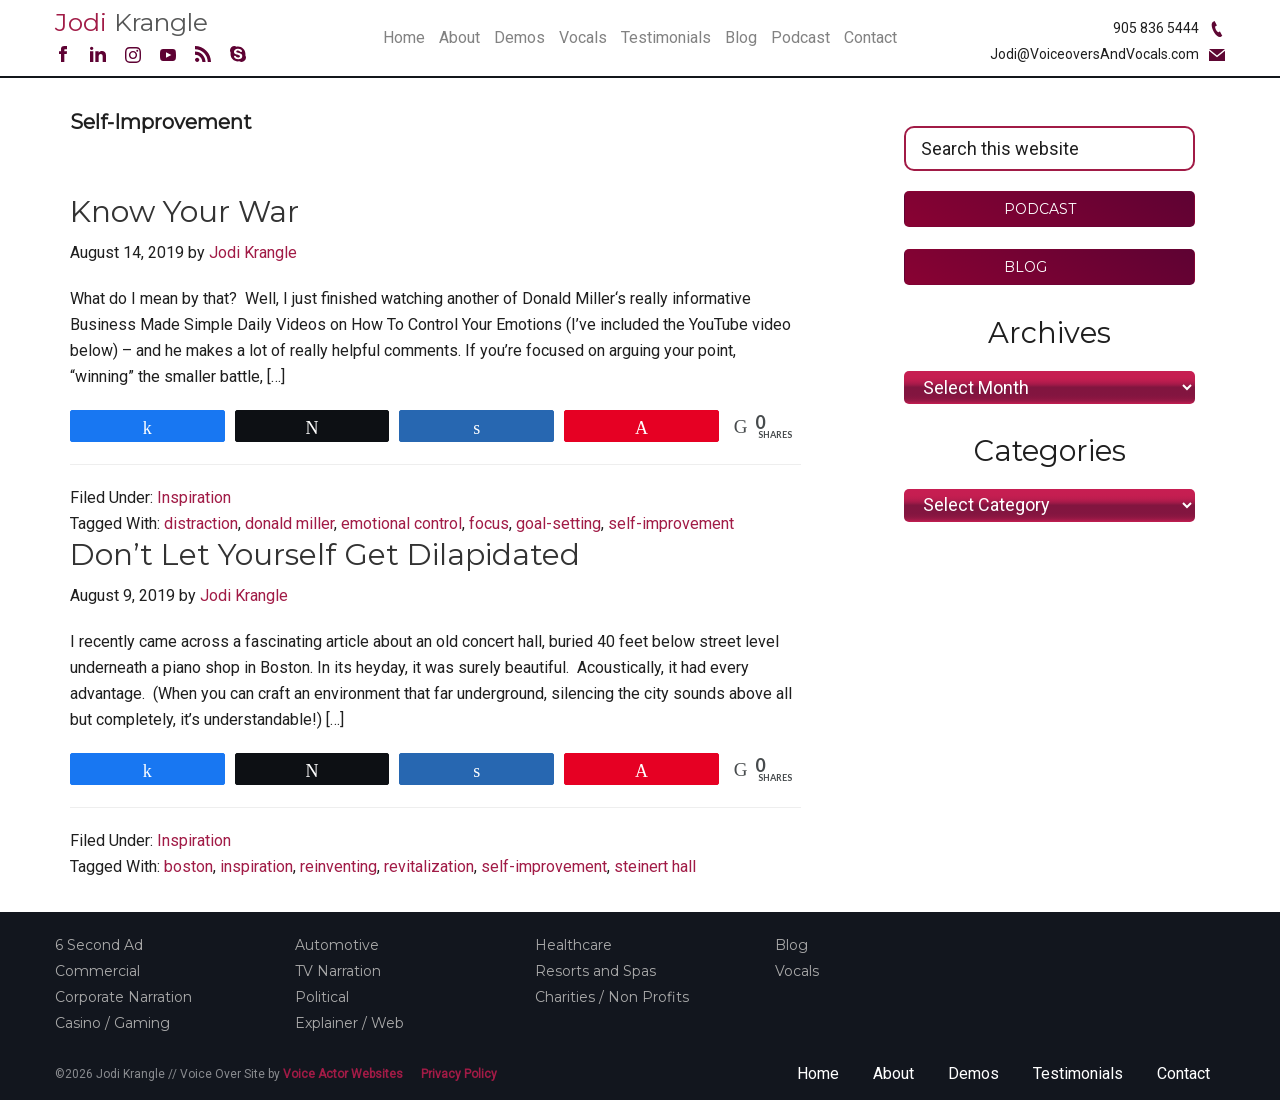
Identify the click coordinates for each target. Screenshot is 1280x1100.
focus (489, 523)
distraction (201, 523)
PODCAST (1040, 209)
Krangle (131, 22)
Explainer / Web (349, 1023)
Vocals (797, 971)
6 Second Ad (99, 945)
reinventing (338, 866)
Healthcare (573, 945)
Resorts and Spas (595, 971)
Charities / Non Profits (612, 997)
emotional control (401, 523)
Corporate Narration (123, 997)
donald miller (289, 523)
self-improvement (671, 523)
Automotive (337, 945)
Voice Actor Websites (343, 1074)
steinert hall (655, 866)
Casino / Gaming (112, 1023)
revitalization (429, 866)
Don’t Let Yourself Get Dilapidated (325, 554)
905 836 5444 (1156, 28)
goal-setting (558, 523)
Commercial (97, 971)
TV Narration (338, 971)
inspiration (256, 866)
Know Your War (184, 211)
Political (322, 997)
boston (188, 866)
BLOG (1039, 267)
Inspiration (194, 497)
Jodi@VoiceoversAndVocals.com (1094, 54)
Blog (791, 945)
